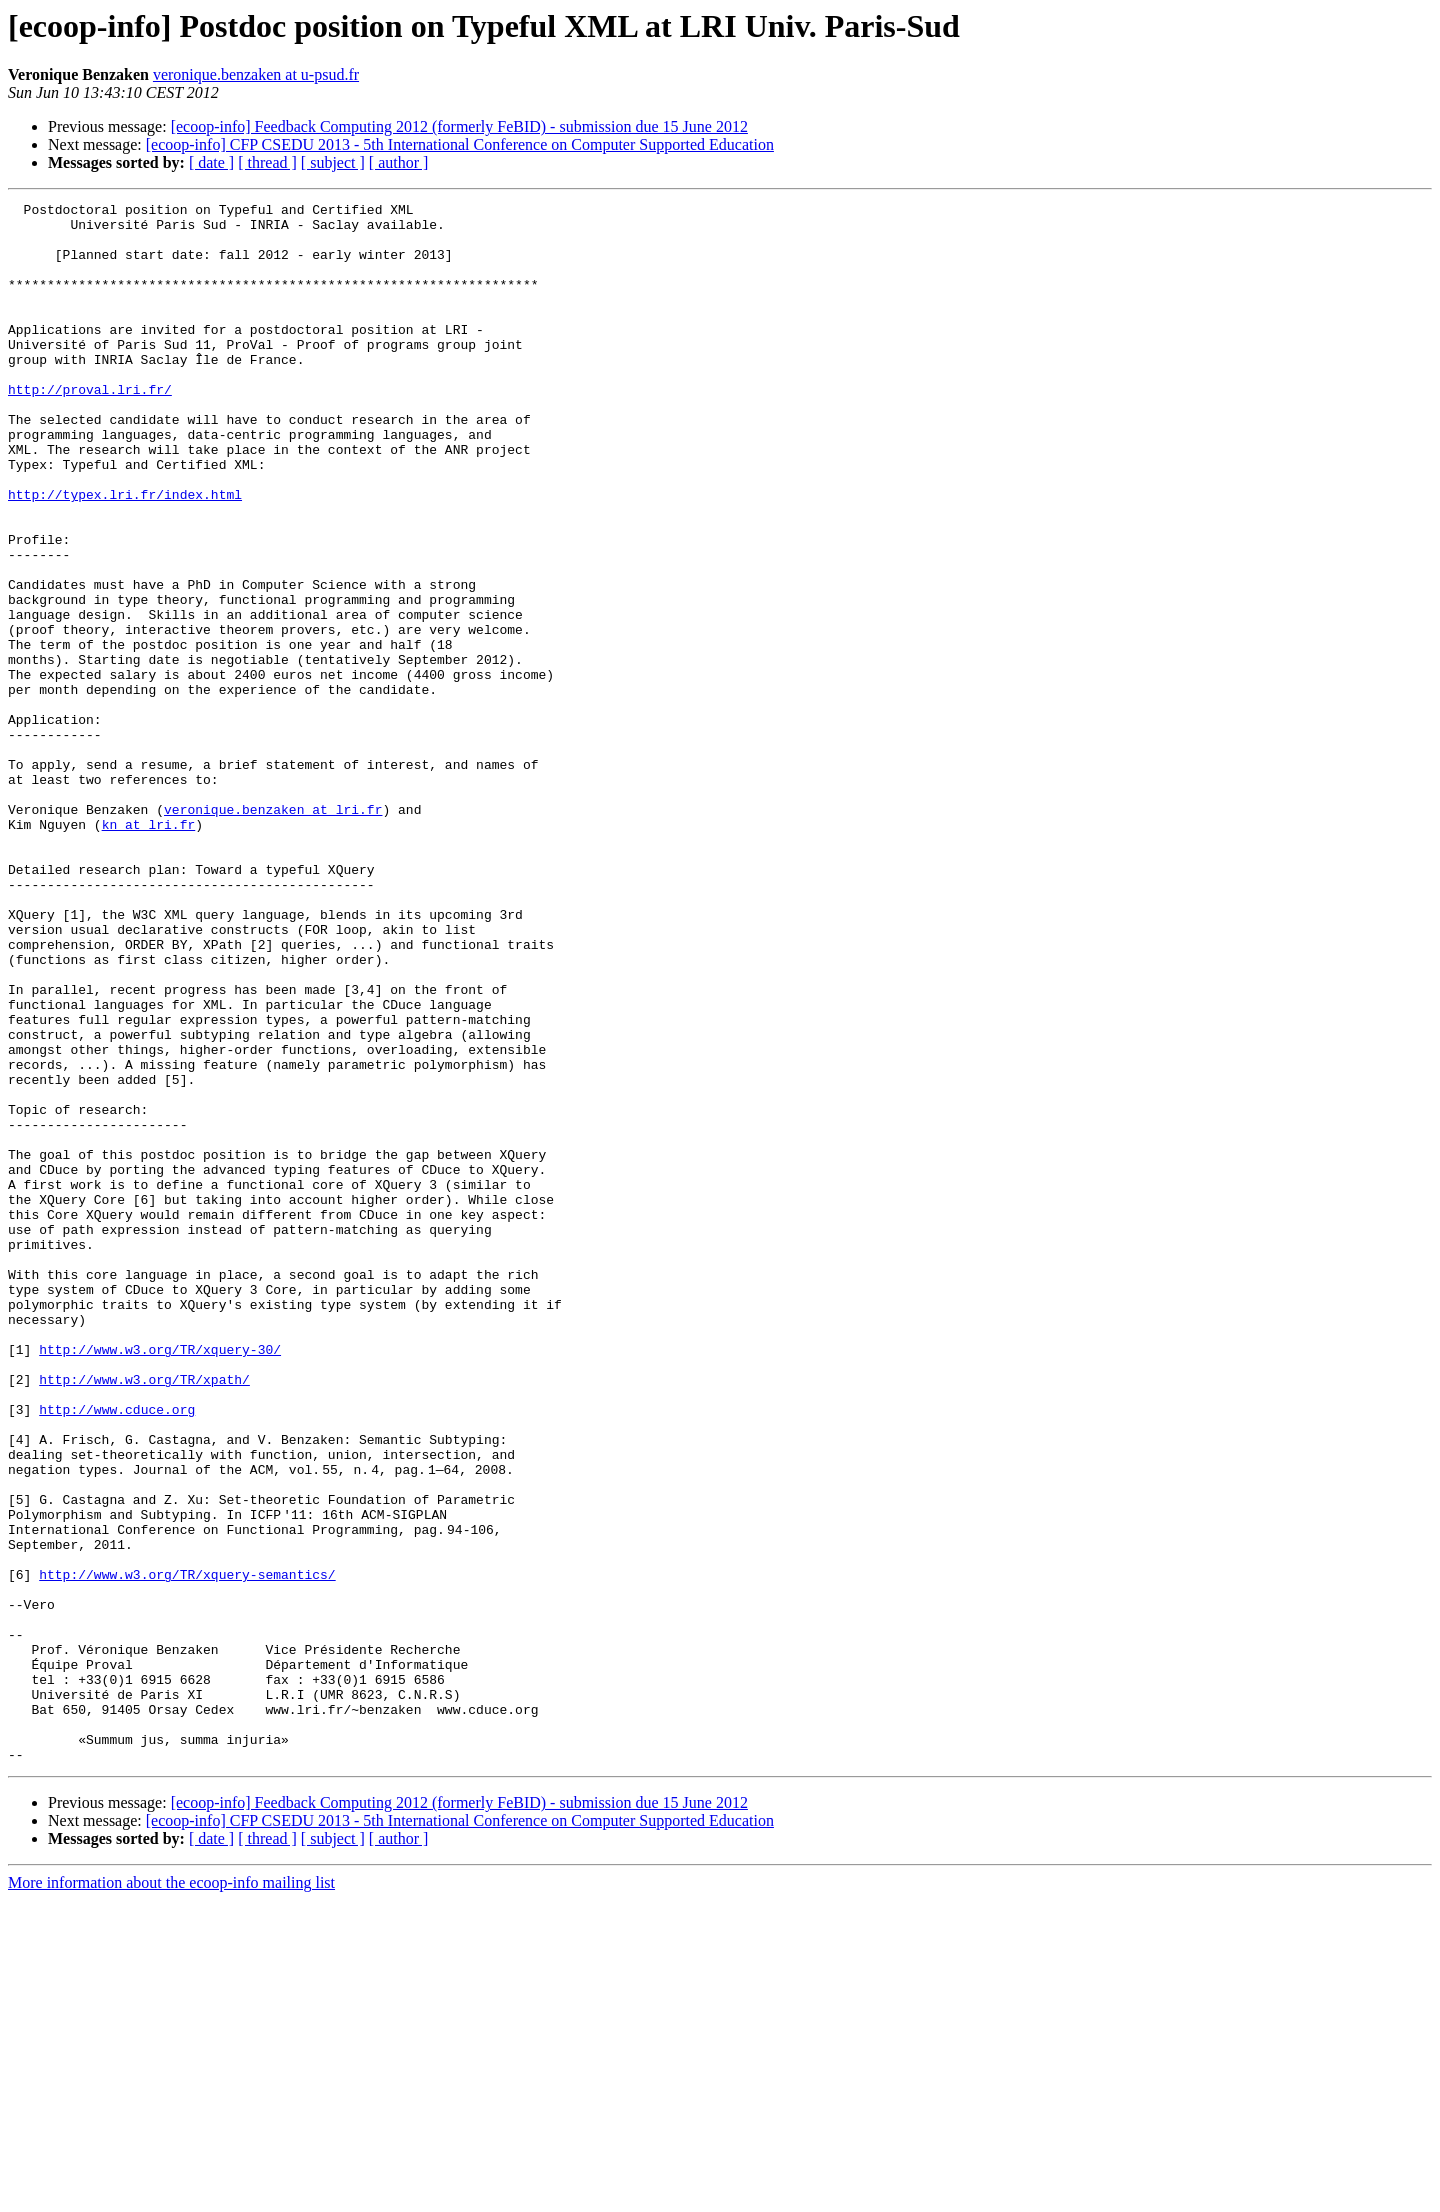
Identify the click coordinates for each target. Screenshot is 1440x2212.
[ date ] (211, 162)
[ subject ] (333, 162)
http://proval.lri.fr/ (90, 428)
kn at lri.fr (149, 950)
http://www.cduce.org (117, 1652)
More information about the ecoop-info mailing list (171, 2194)
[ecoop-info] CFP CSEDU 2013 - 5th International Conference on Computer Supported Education (460, 144)
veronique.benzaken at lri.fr (273, 932)
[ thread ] (267, 162)
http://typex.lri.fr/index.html (125, 554)
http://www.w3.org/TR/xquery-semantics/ (187, 1850)
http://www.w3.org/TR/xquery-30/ (160, 1580)
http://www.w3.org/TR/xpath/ (144, 1616)
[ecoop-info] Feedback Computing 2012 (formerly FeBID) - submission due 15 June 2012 (459, 126)
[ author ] (399, 162)
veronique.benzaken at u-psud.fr (256, 74)
